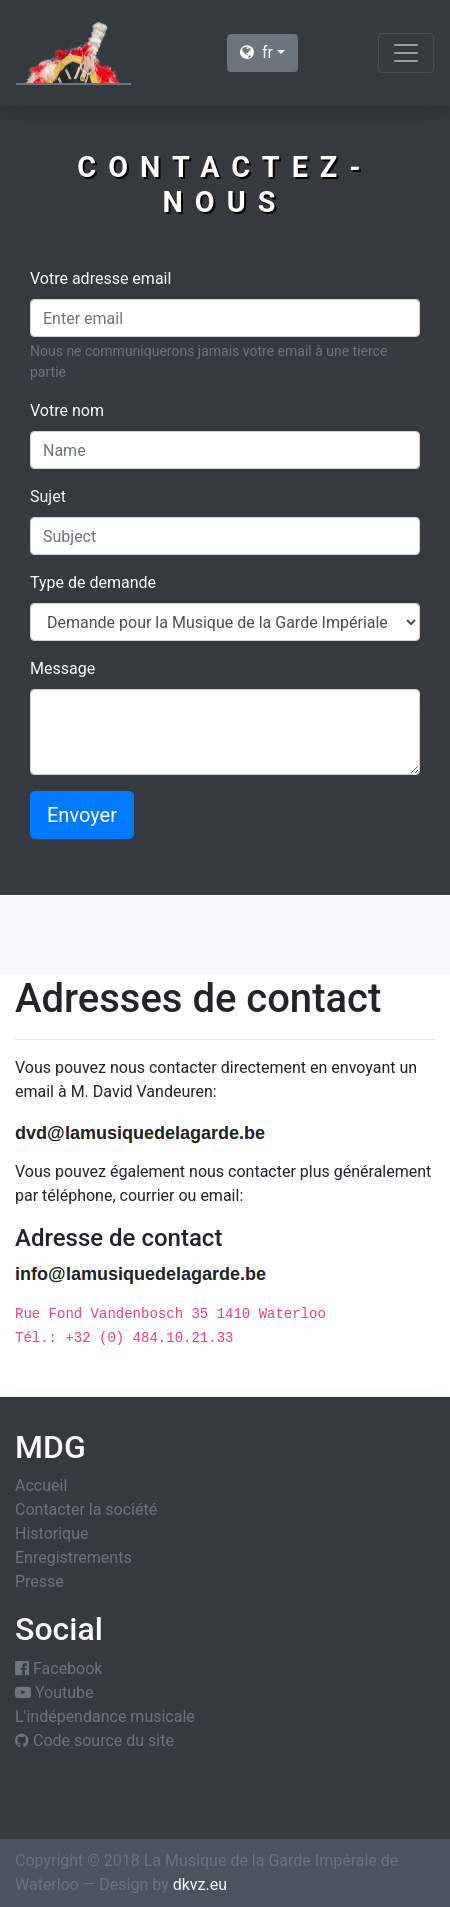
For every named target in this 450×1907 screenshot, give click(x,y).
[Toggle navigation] (406, 53)
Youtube (54, 1692)
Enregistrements (73, 1557)
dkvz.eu (200, 1884)
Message (62, 668)
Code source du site (94, 1740)
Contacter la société (86, 1509)
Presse (39, 1581)
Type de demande (93, 582)
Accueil (41, 1485)
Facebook (58, 1668)
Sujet (48, 496)
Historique (51, 1533)
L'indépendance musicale (105, 1716)
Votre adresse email (100, 278)
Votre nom (67, 410)
